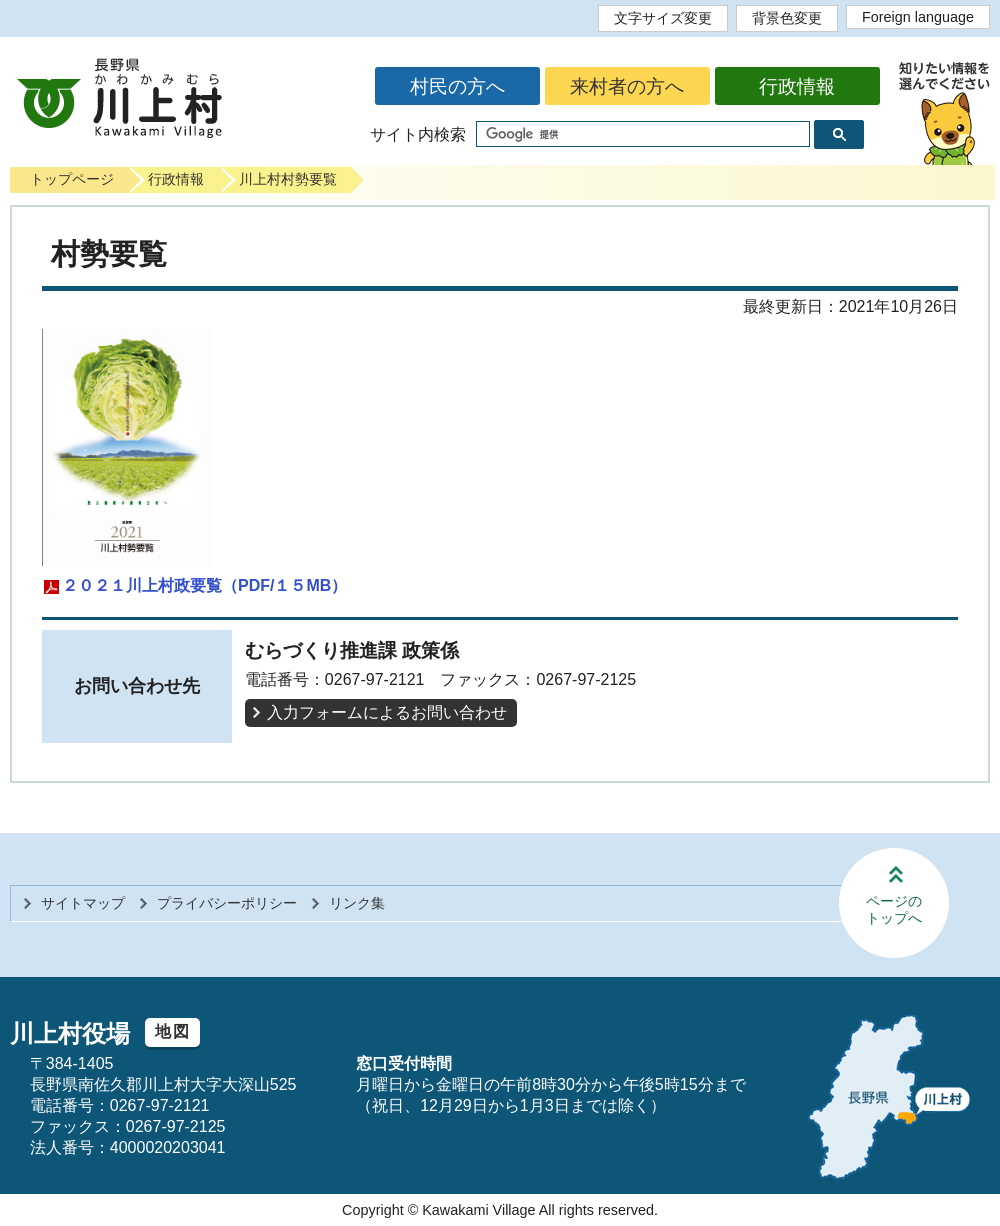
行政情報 (797, 86)
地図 (172, 1031)
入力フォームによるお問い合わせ (387, 712)
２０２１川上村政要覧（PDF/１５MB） (204, 585)
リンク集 (357, 903)
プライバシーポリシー (227, 903)
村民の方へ (457, 86)
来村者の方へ (627, 86)
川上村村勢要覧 (288, 179)
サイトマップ (83, 903)
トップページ (72, 179)
